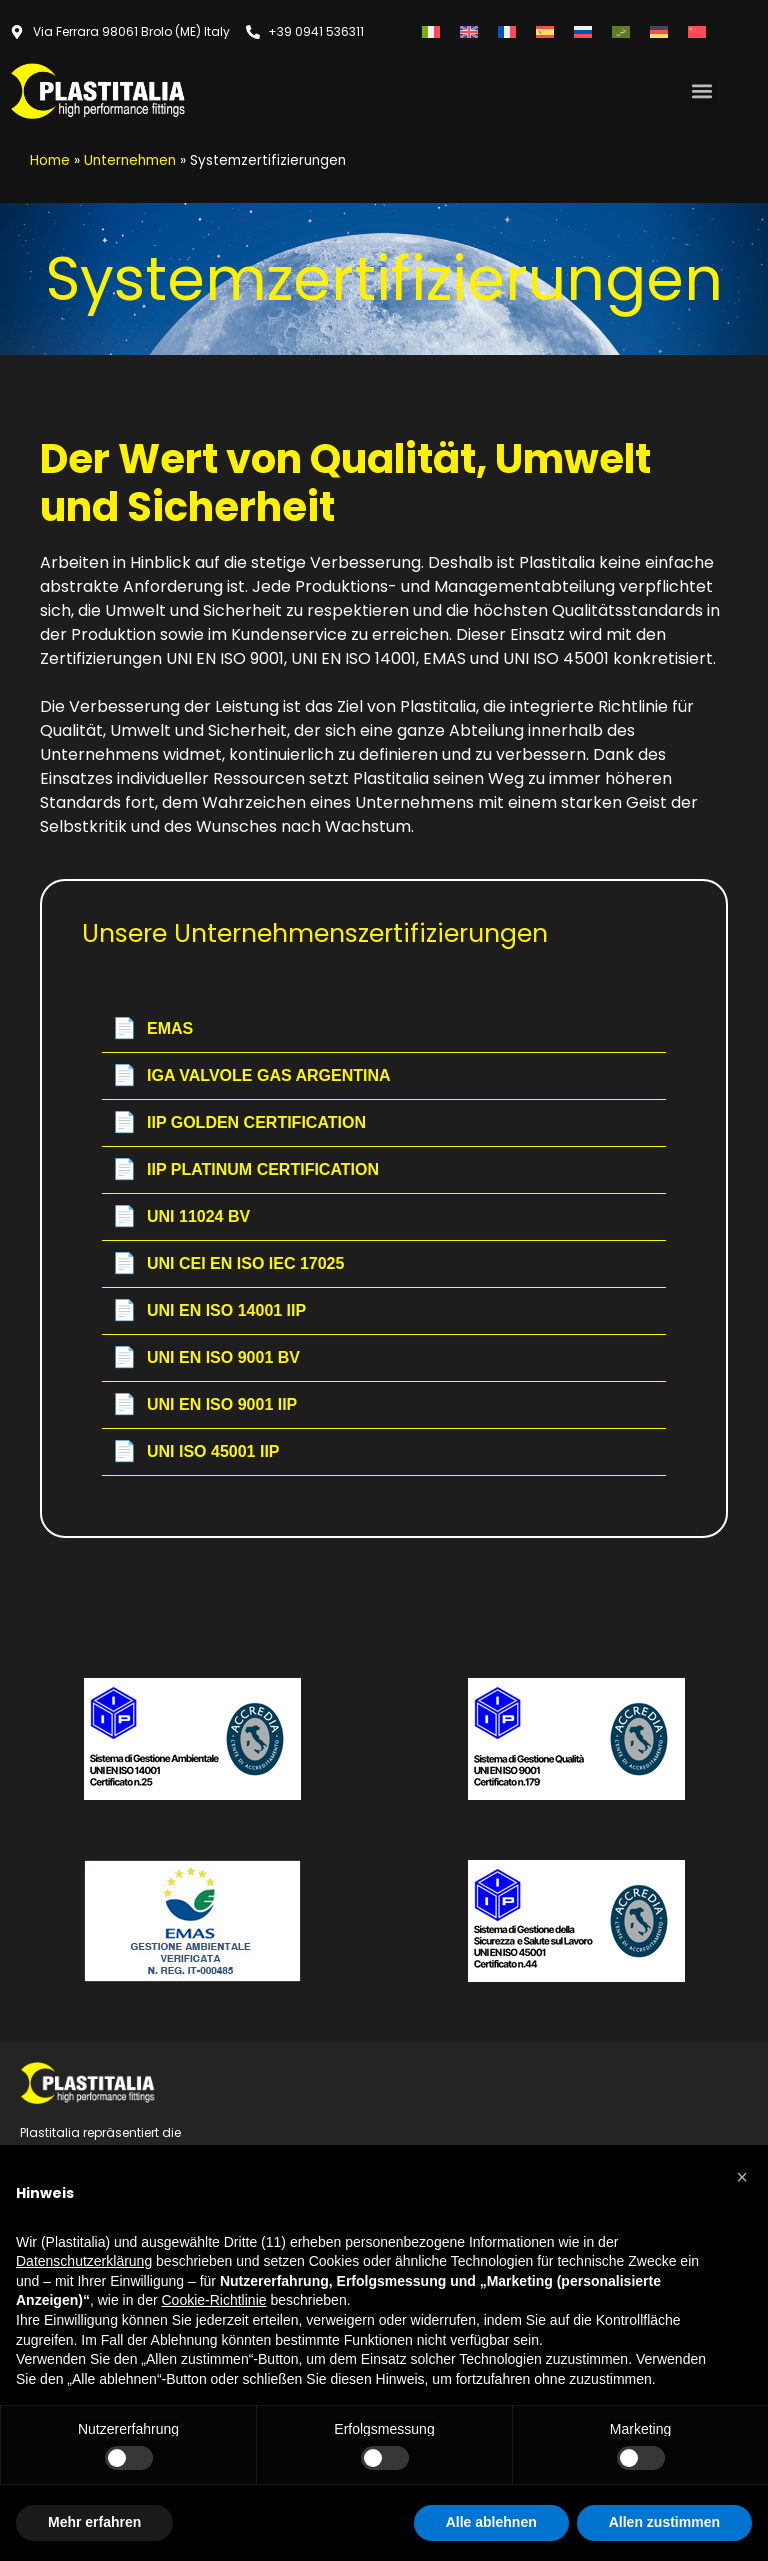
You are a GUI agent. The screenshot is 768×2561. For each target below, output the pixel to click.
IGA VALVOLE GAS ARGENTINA (251, 1076)
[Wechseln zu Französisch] (507, 31)
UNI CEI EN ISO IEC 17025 (228, 1264)
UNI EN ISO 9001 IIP (204, 1405)
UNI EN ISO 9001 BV (206, 1358)
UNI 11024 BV (181, 1217)
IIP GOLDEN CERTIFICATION (239, 1123)
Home (50, 160)
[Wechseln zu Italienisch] (431, 31)
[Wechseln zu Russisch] (583, 31)
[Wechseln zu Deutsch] (659, 31)
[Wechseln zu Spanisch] (545, 31)
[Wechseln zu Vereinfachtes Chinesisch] (697, 31)
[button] (701, 90)
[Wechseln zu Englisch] (469, 31)
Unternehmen (130, 160)
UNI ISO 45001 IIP (196, 1452)
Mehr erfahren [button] (94, 2522)
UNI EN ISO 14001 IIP (209, 1311)
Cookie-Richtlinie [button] (213, 2300)
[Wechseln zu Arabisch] (621, 31)
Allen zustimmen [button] (664, 2522)
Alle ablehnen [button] (491, 2522)
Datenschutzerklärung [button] (84, 2261)
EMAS (152, 1029)
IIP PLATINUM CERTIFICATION (245, 1170)
